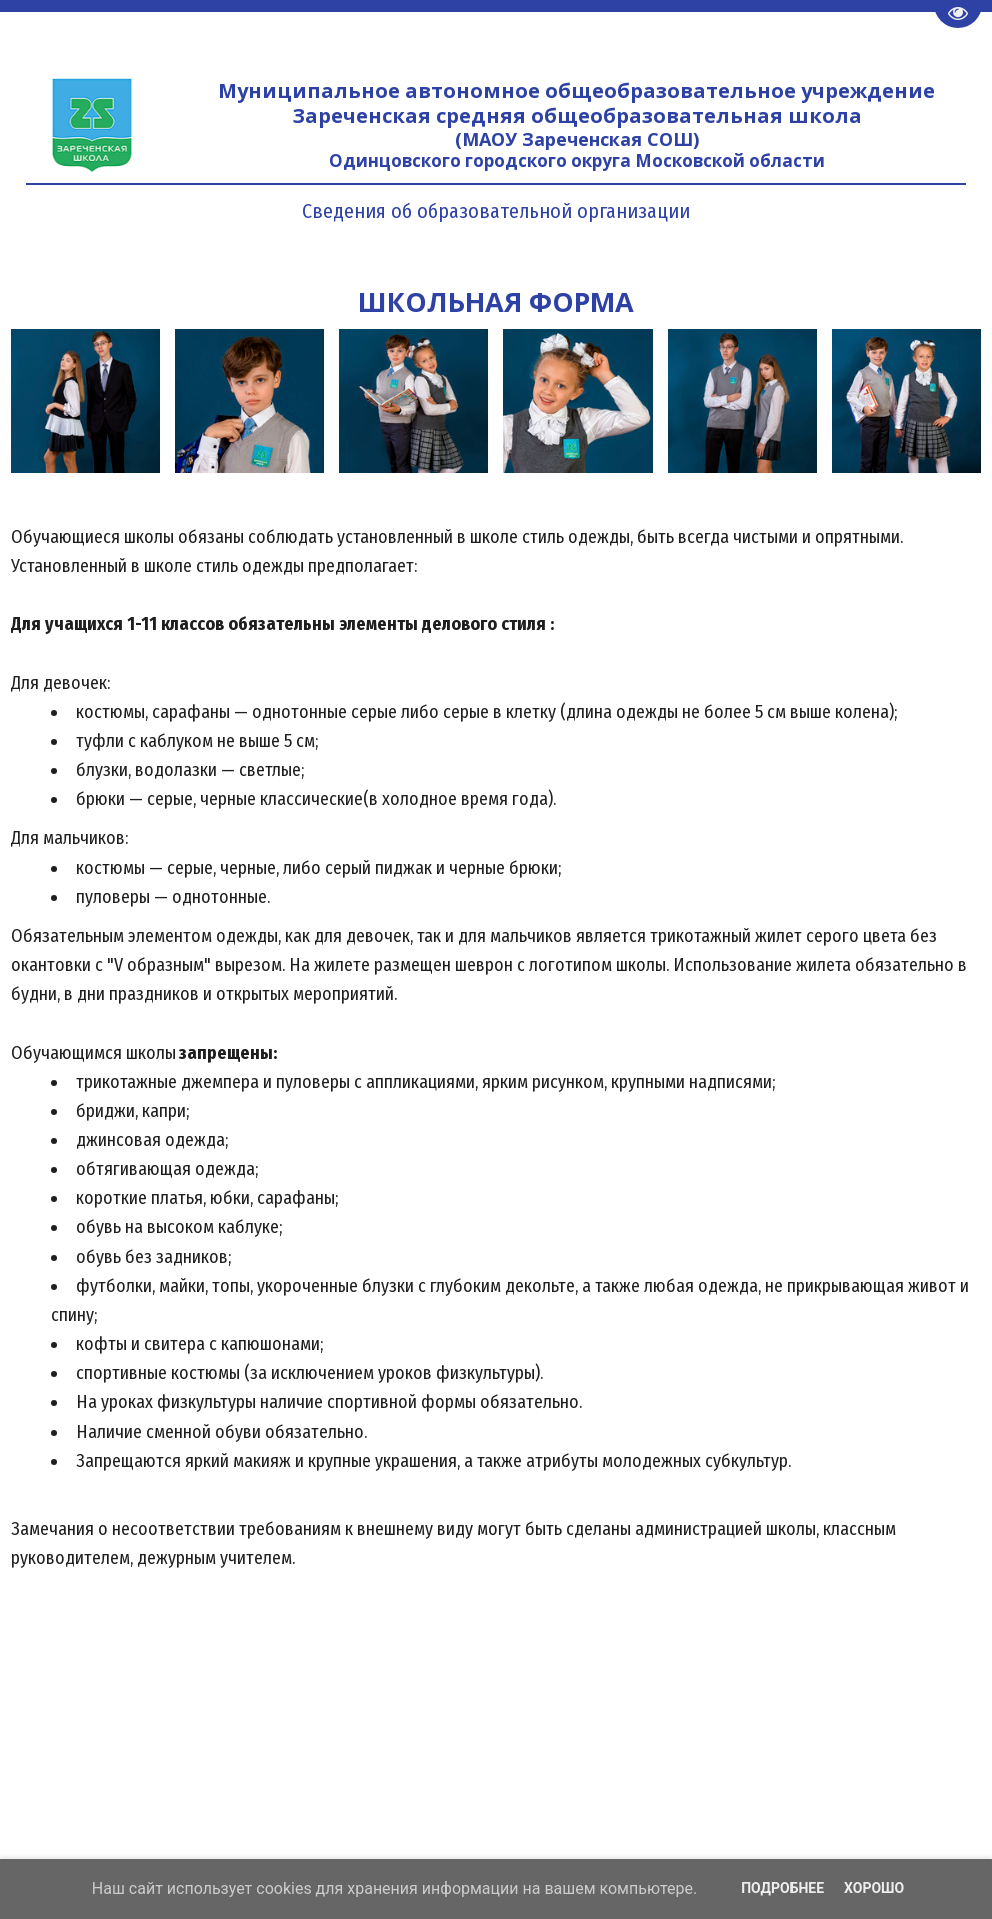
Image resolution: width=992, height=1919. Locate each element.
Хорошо (874, 1888)
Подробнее (782, 1888)
